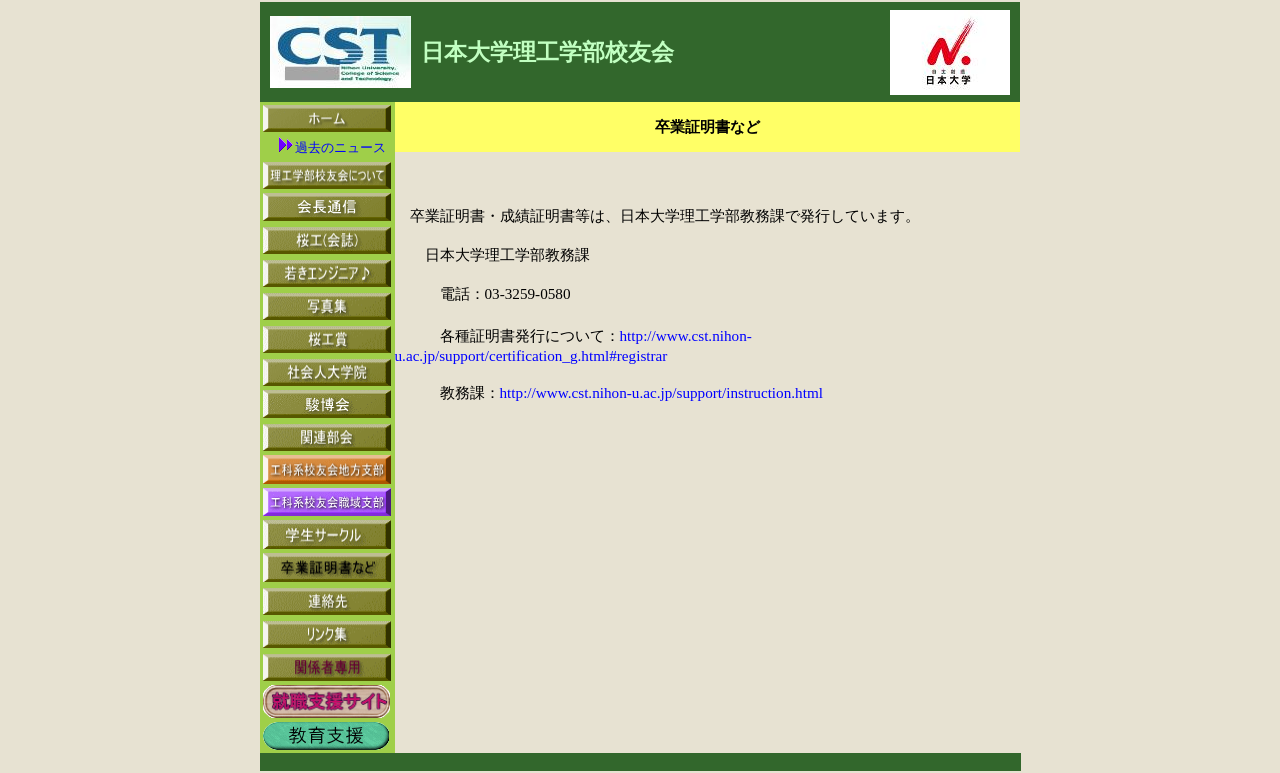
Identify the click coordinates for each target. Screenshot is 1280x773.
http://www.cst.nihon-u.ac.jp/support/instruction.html (661, 392)
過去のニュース (332, 147)
